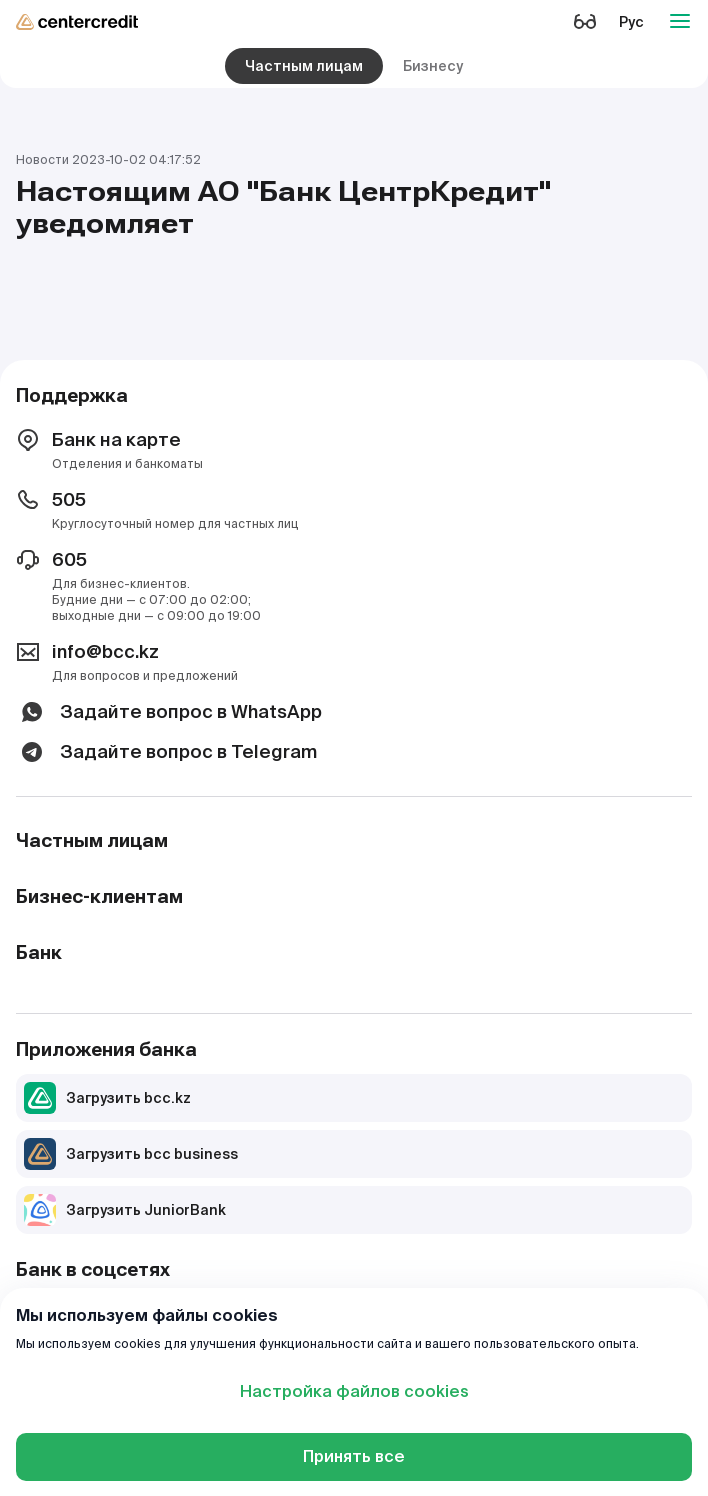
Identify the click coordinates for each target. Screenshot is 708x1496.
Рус (631, 22)
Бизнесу (433, 66)
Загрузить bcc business (131, 1154)
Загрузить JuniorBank (125, 1210)
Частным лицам (304, 66)
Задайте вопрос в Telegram (166, 752)
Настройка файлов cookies (354, 1391)
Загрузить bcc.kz (107, 1098)
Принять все (354, 1456)
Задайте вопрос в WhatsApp (169, 712)
